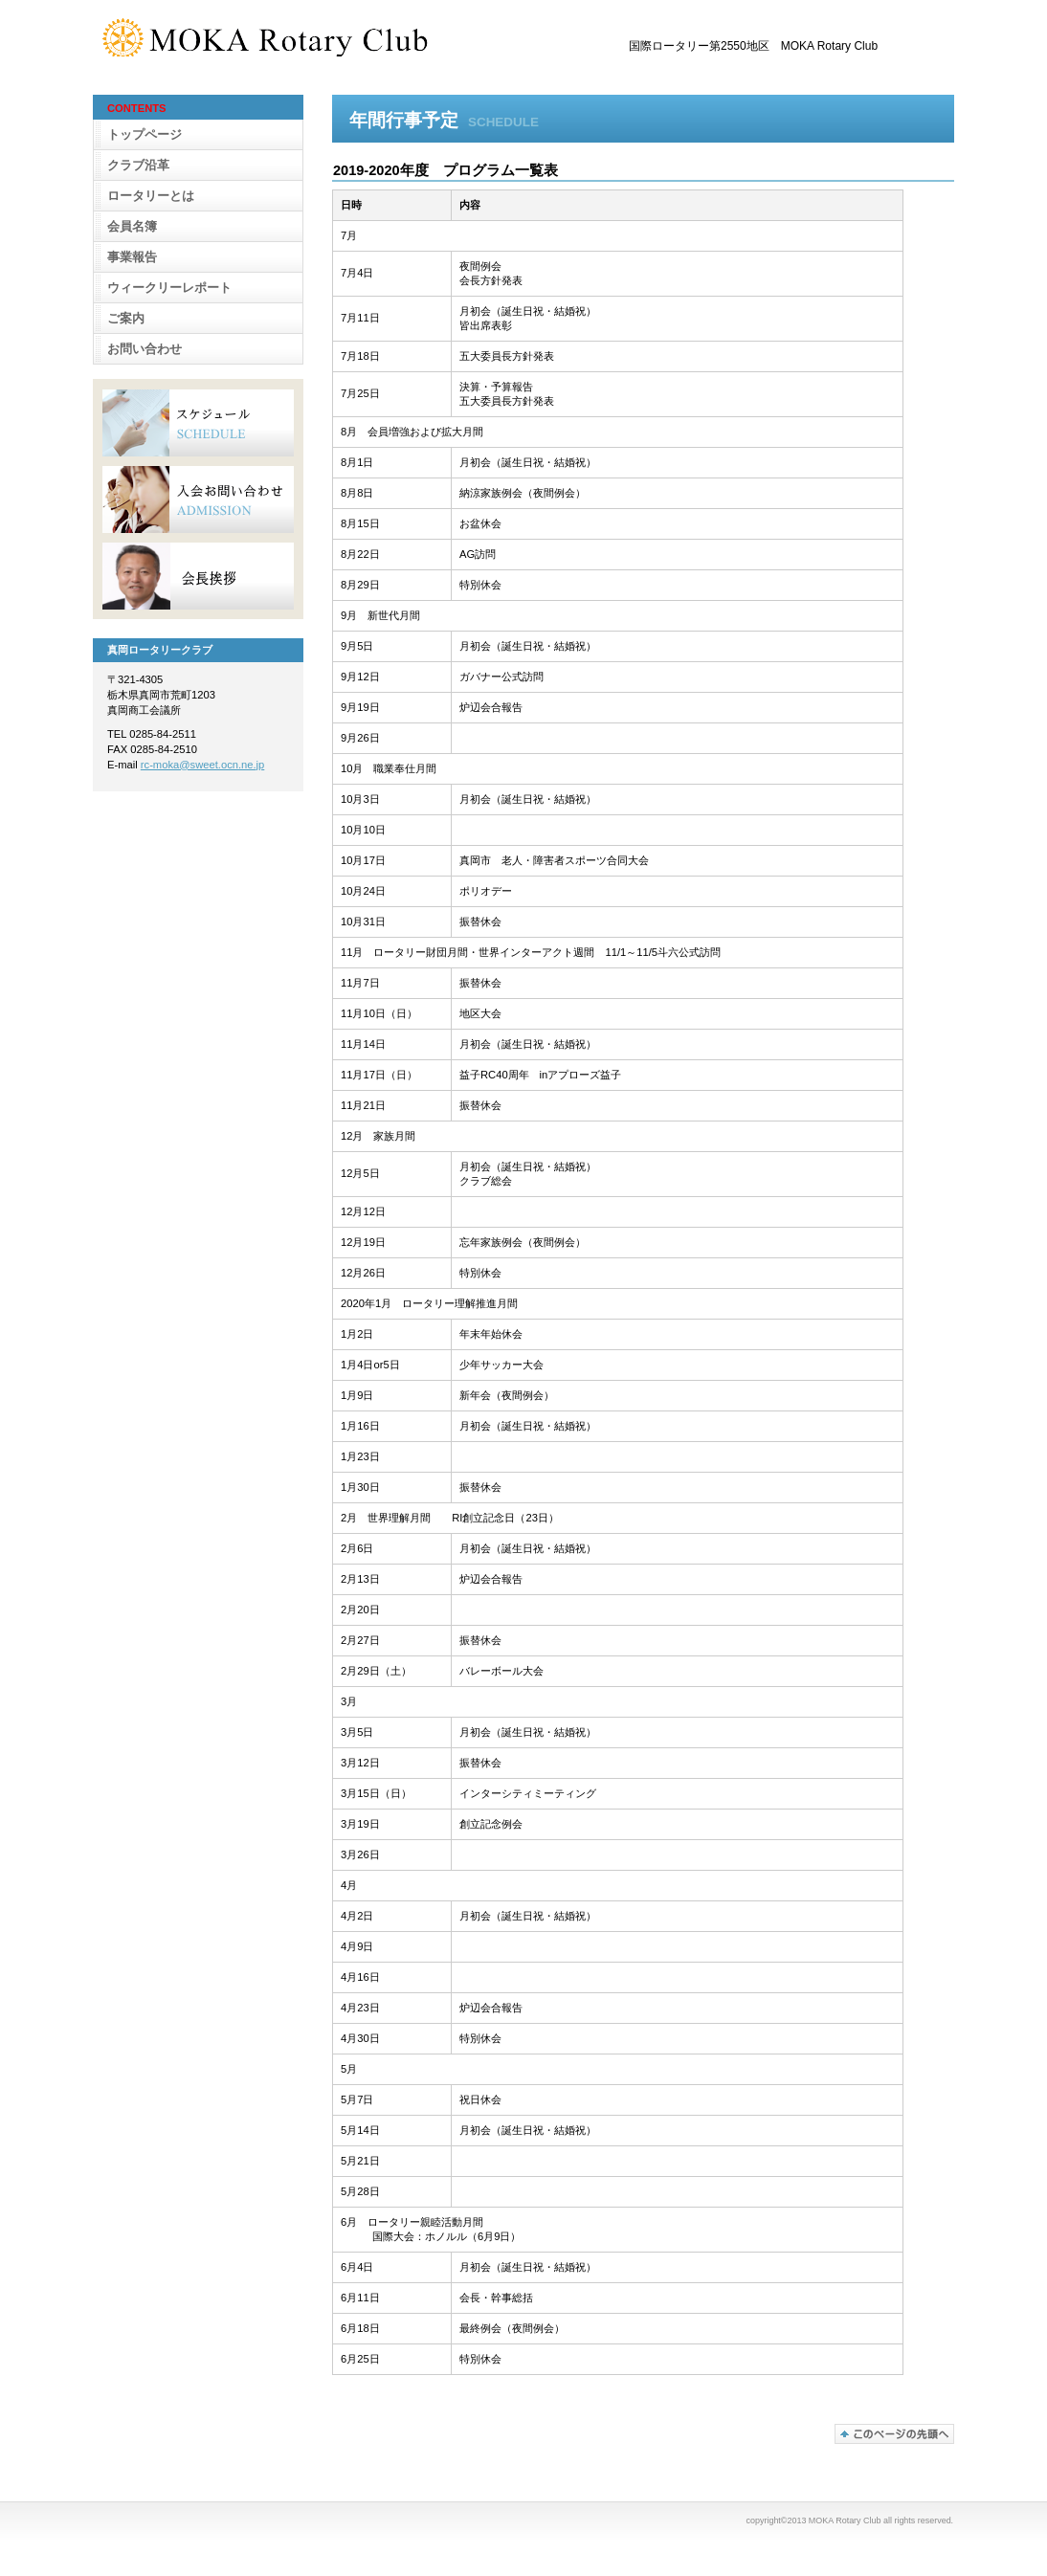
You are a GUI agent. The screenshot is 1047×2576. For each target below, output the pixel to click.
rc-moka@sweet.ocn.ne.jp (203, 764)
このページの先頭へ (894, 2434)
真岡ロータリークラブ (293, 37)
